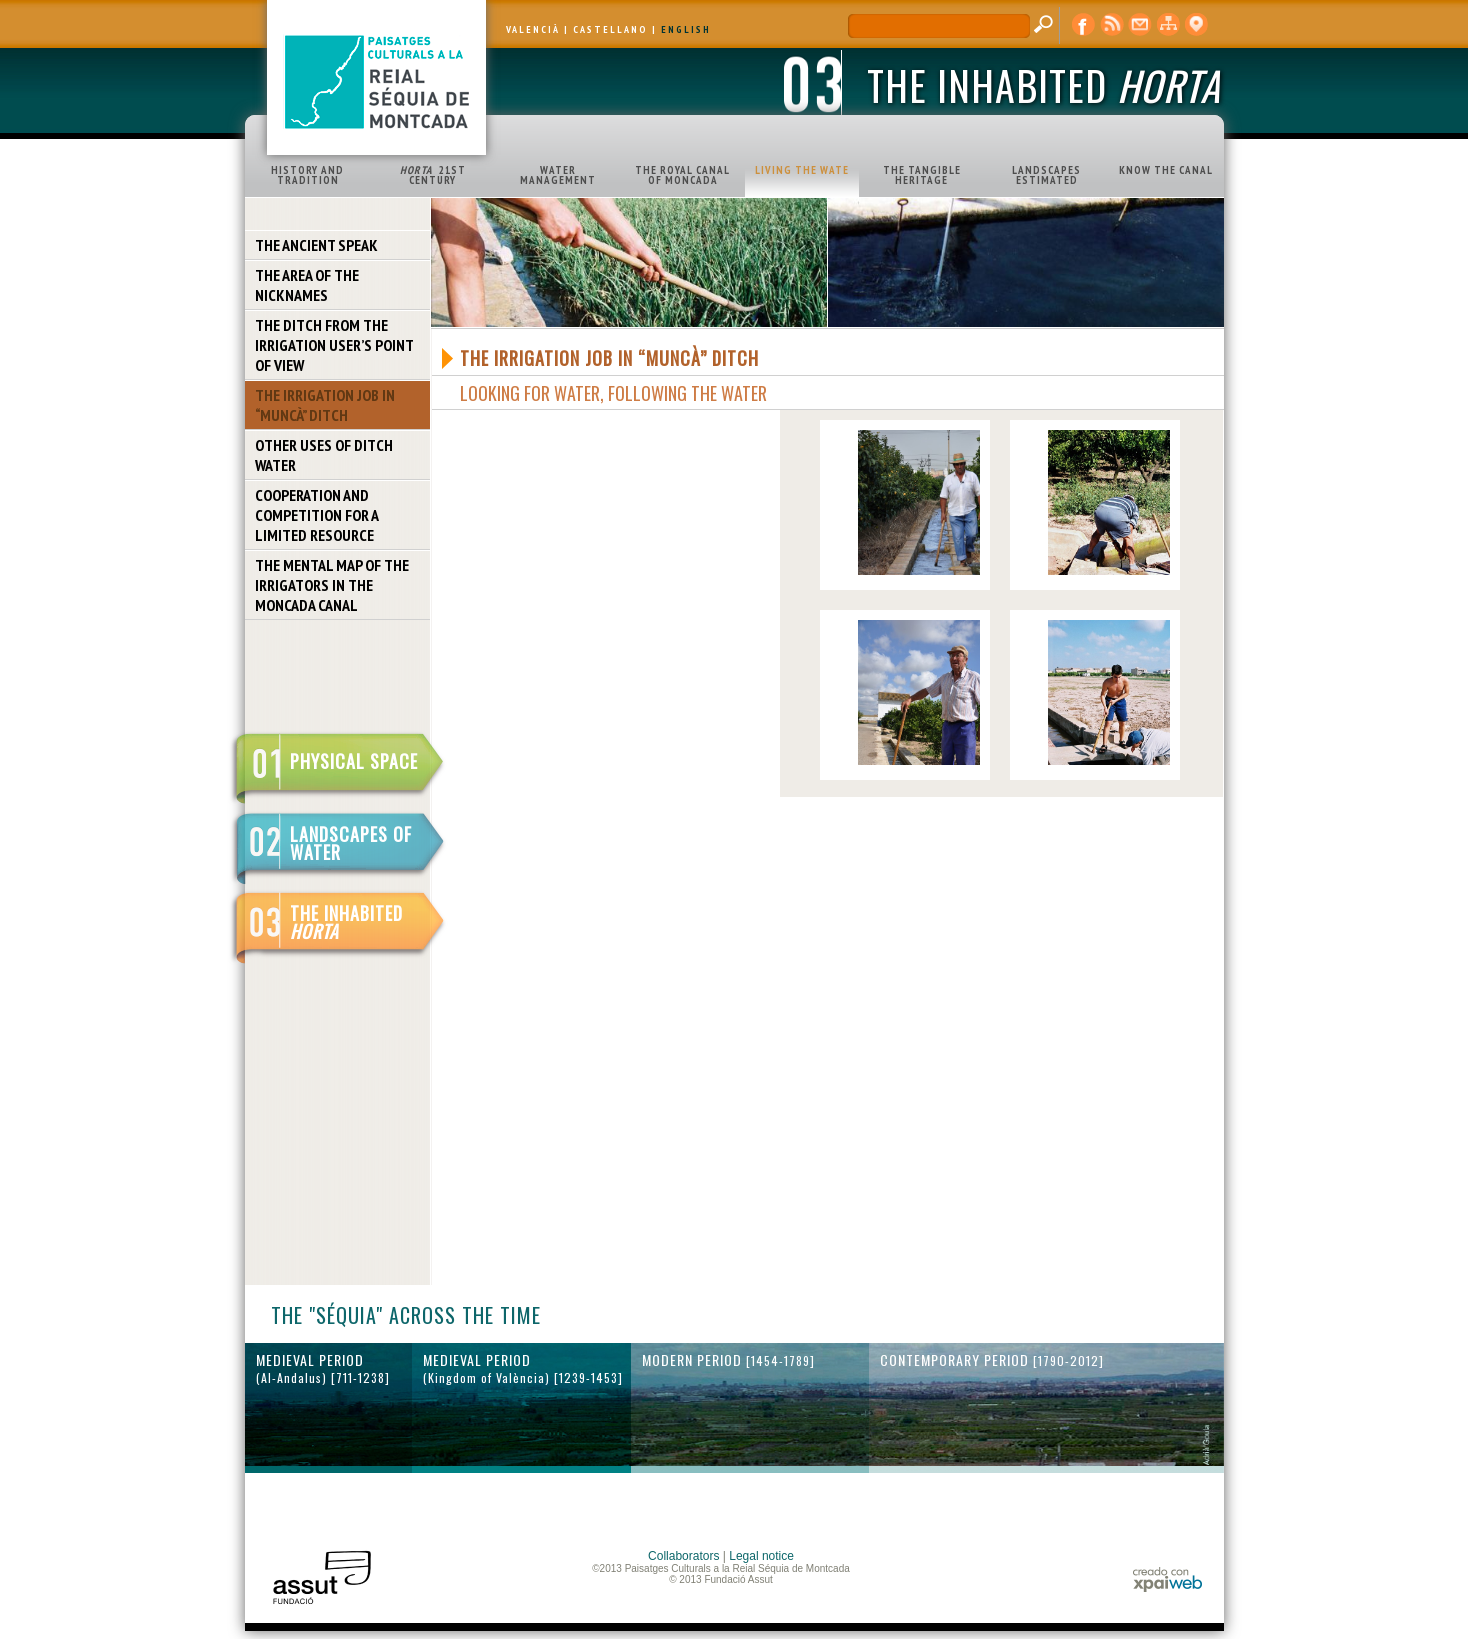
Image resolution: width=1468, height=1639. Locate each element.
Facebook (1084, 25)
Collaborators (683, 1556)
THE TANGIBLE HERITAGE (922, 175)
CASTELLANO (610, 29)
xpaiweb (1167, 1579)
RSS (1112, 25)
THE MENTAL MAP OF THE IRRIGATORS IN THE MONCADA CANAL (332, 585)
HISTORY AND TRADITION (307, 175)
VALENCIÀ (533, 29)
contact (1140, 25)
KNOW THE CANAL (1166, 170)
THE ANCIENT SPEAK (316, 245)
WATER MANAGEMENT (558, 175)
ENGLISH (686, 29)
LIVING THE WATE (802, 170)
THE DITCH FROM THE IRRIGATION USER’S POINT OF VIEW (334, 345)
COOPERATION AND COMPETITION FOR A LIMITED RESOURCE (317, 515)
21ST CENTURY (433, 175)
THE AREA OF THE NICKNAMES (307, 285)
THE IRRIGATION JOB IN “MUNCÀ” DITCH (325, 405)
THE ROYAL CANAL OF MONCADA (682, 175)
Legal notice (761, 1556)
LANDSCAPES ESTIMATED (1046, 175)
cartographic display (1196, 25)
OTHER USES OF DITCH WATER (324, 455)
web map (1168, 25)
